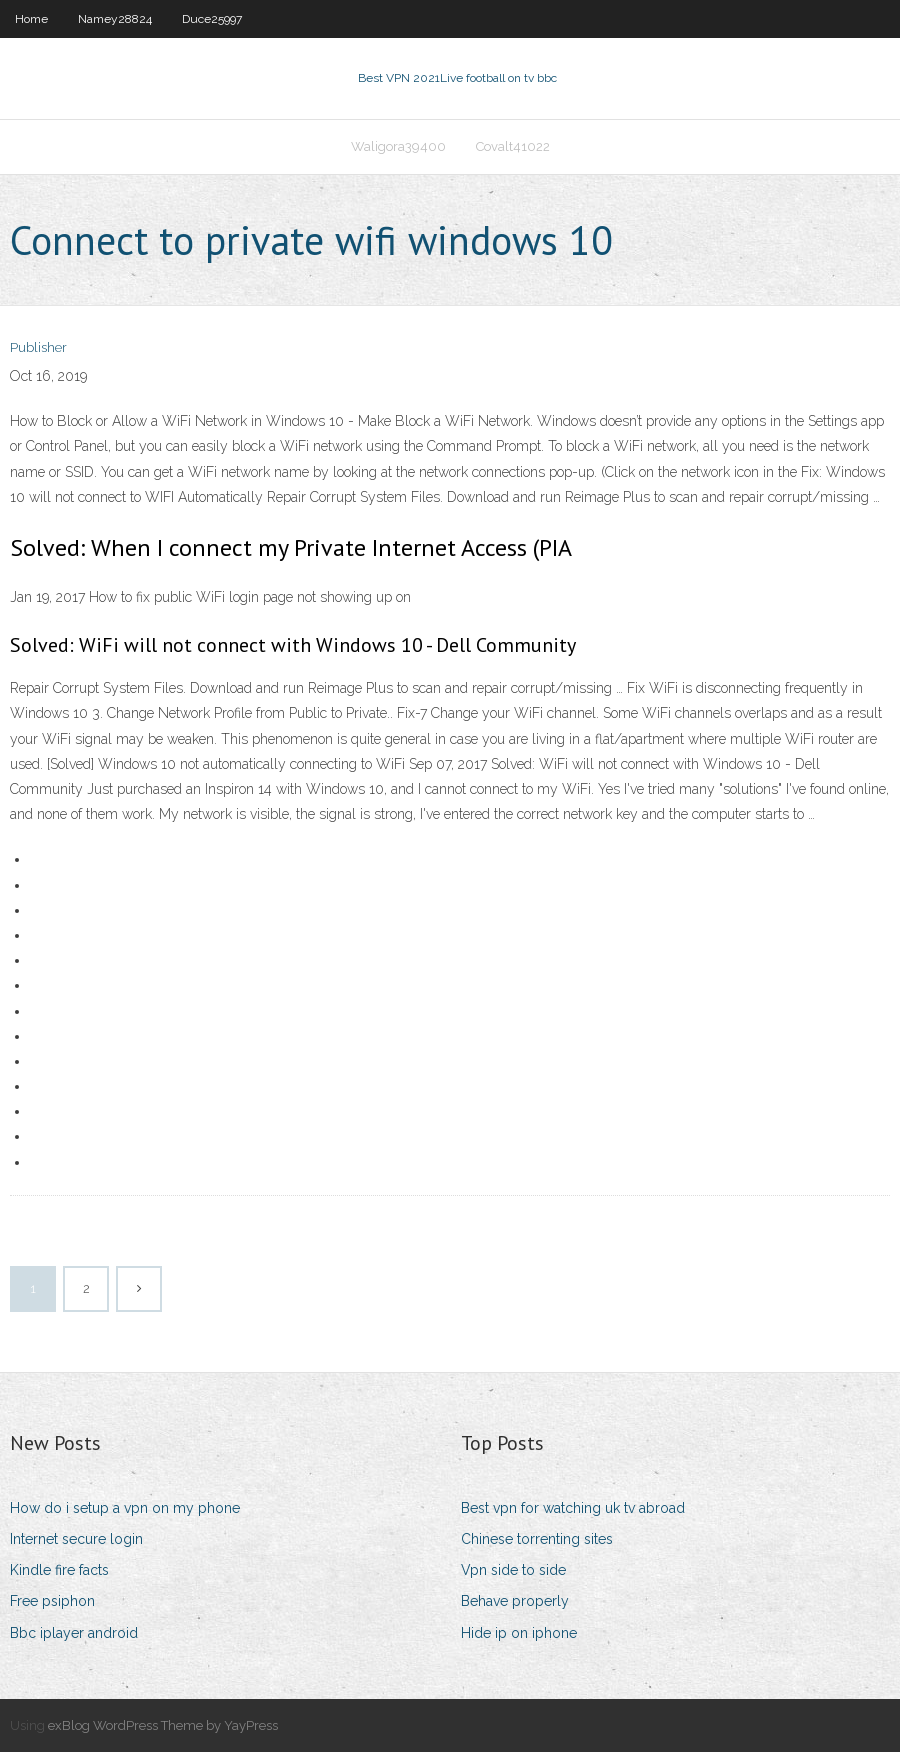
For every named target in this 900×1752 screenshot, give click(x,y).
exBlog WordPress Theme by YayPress (163, 1725)
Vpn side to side (513, 1570)
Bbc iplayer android (74, 1633)
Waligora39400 (398, 146)
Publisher (38, 347)
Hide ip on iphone (519, 1633)
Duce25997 (212, 19)
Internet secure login (76, 1539)
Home (31, 19)
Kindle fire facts (59, 1570)
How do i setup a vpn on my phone (125, 1508)
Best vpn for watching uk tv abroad (573, 1508)
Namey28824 (115, 19)
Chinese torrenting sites (537, 1539)
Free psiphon (52, 1601)
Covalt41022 (513, 146)
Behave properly (515, 1601)
